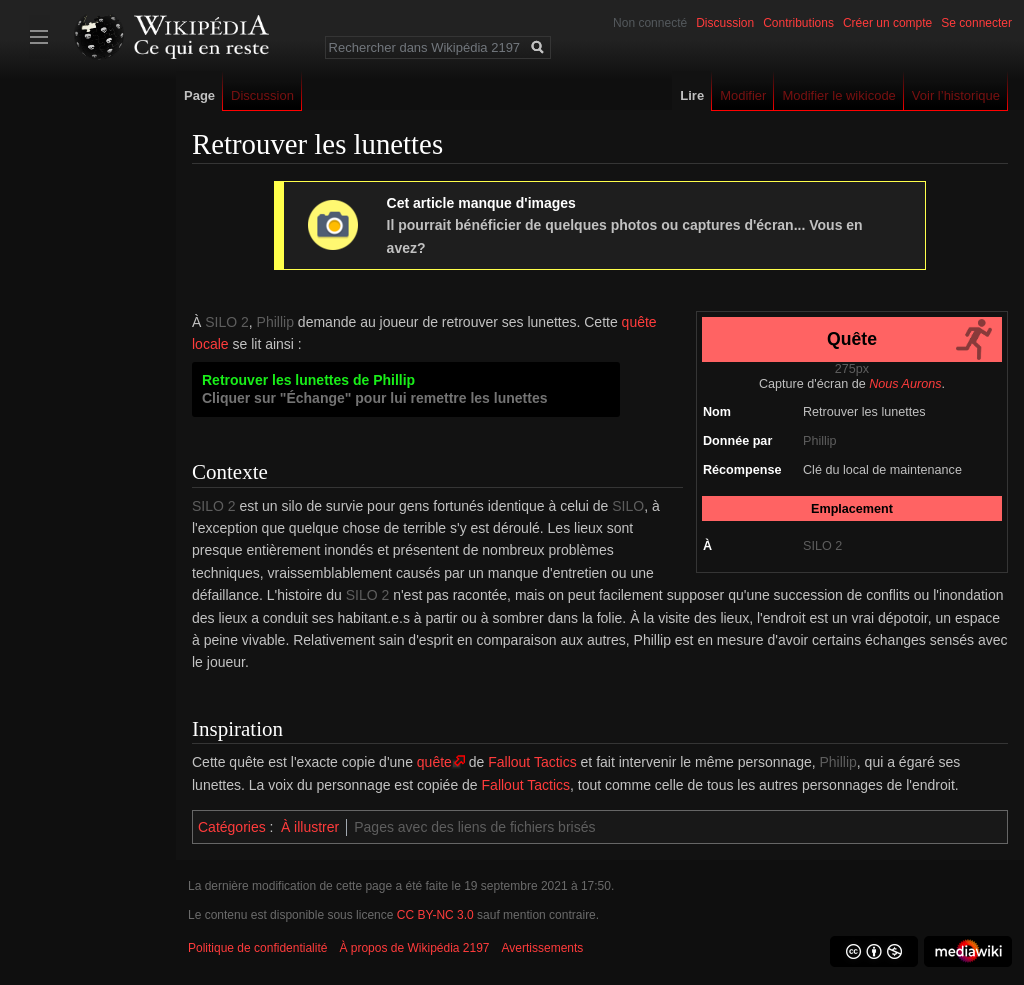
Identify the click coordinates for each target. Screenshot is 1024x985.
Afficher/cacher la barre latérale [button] (39, 37)
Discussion (725, 23)
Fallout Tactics (532, 762)
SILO (628, 506)
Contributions (798, 23)
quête (434, 762)
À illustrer (310, 827)
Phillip (820, 441)
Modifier (743, 95)
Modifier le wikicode (838, 95)
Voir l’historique (956, 95)
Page (199, 95)
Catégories (232, 827)
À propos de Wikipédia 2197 (414, 948)
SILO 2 (822, 546)
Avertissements (543, 948)
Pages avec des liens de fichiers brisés (474, 827)
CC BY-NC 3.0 (435, 915)
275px (852, 369)
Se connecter (976, 23)
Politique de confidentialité (257, 948)
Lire (692, 95)
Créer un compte (887, 23)
